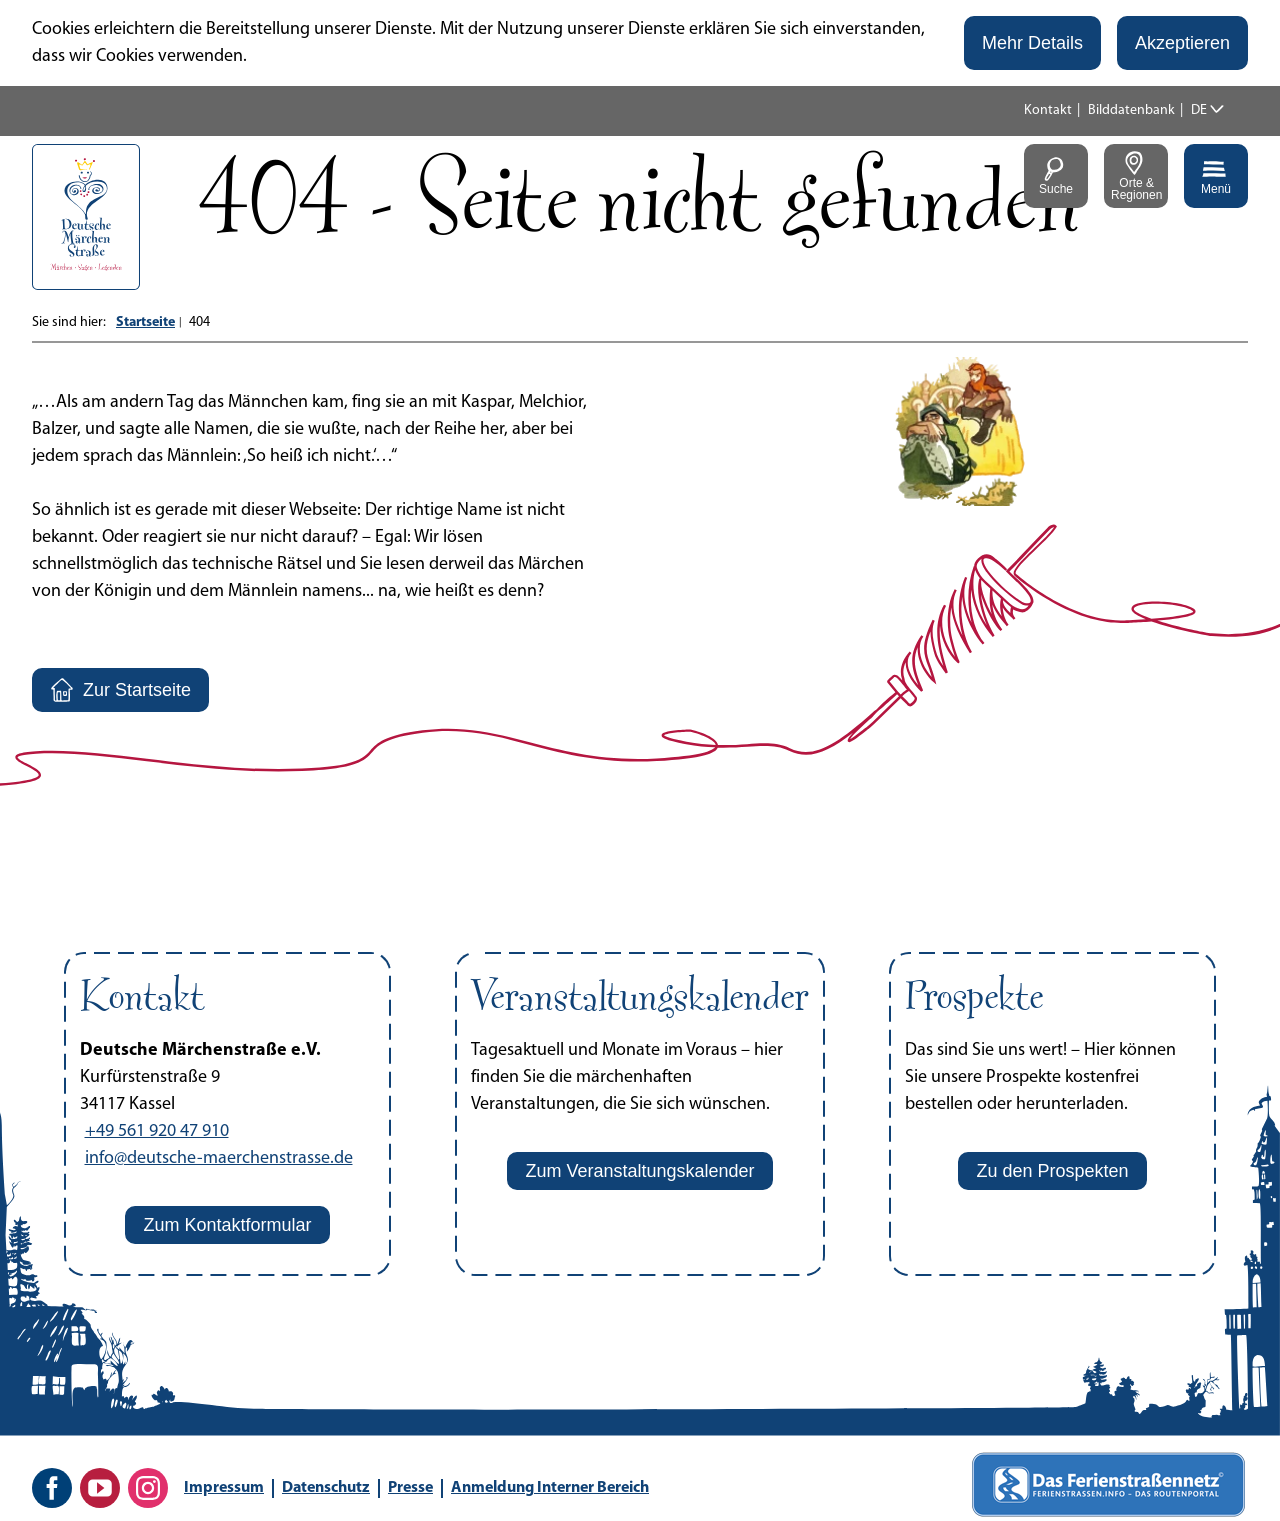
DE (1199, 110)
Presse (410, 1488)
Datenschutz (326, 1488)
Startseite (145, 322)
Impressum (224, 1488)
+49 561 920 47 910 (157, 1131)
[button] (1032, 43)
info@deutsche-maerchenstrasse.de (219, 1158)
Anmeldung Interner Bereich (550, 1488)
